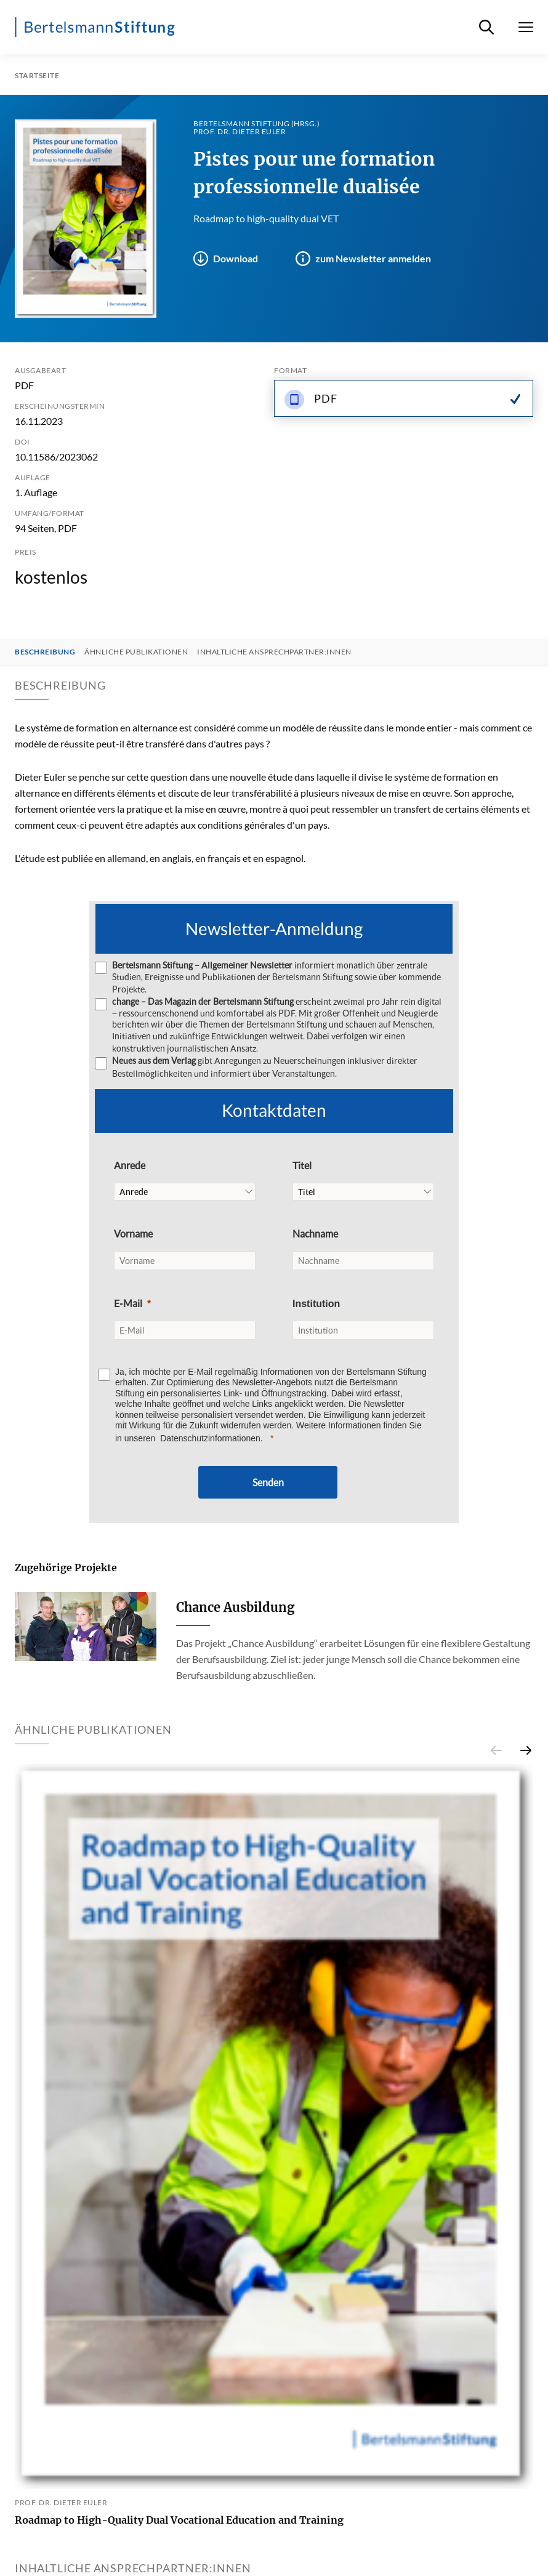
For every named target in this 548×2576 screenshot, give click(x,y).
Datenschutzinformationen (210, 1438)
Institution (316, 1303)
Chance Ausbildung (235, 1607)
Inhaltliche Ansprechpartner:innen (274, 652)
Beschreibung (45, 652)
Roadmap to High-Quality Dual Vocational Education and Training (179, 2520)
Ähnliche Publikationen (136, 652)
